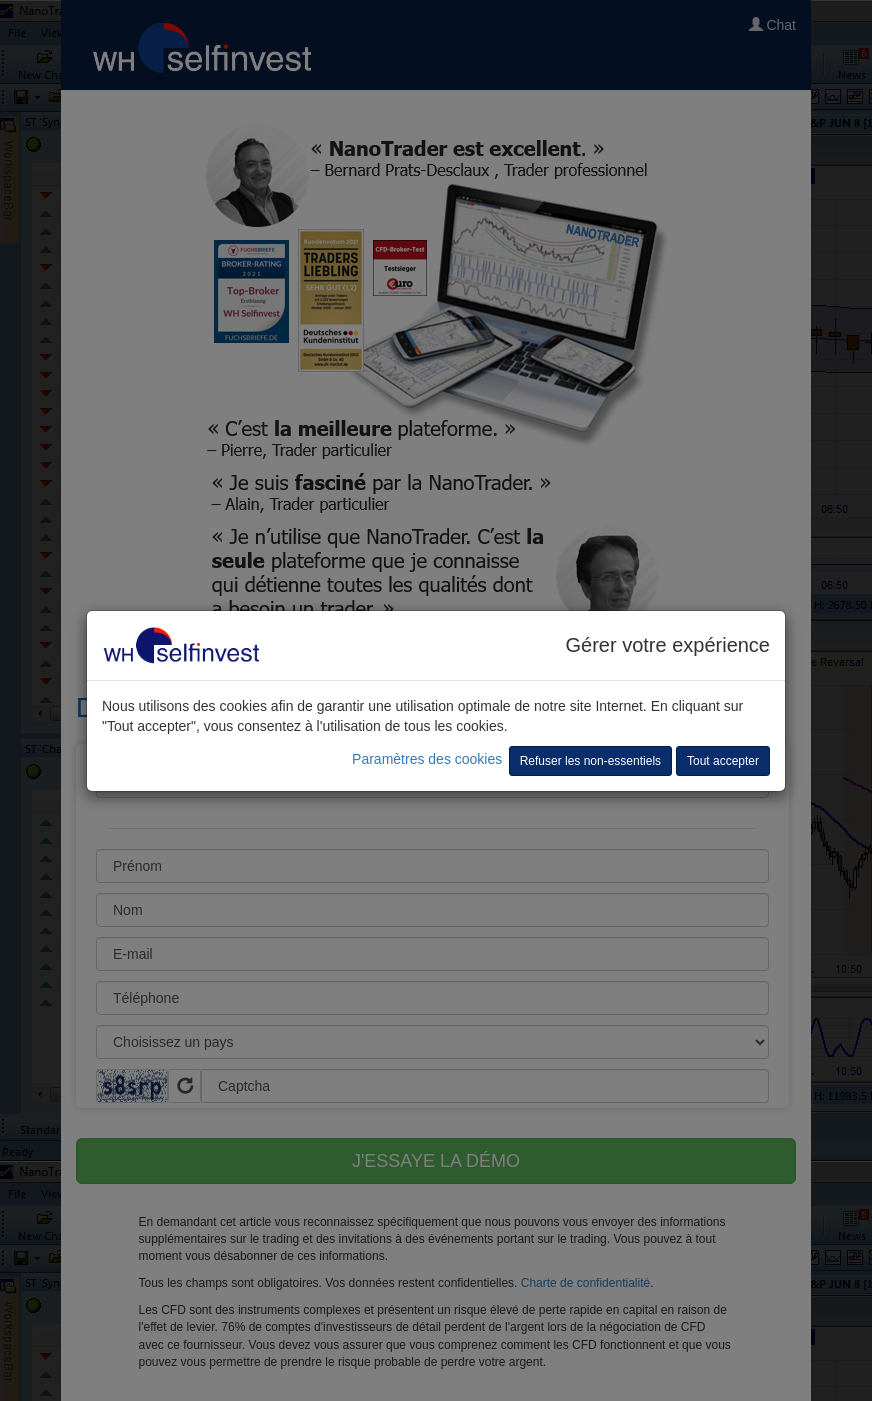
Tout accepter (723, 761)
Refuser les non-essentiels (590, 761)
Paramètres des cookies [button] (427, 759)
